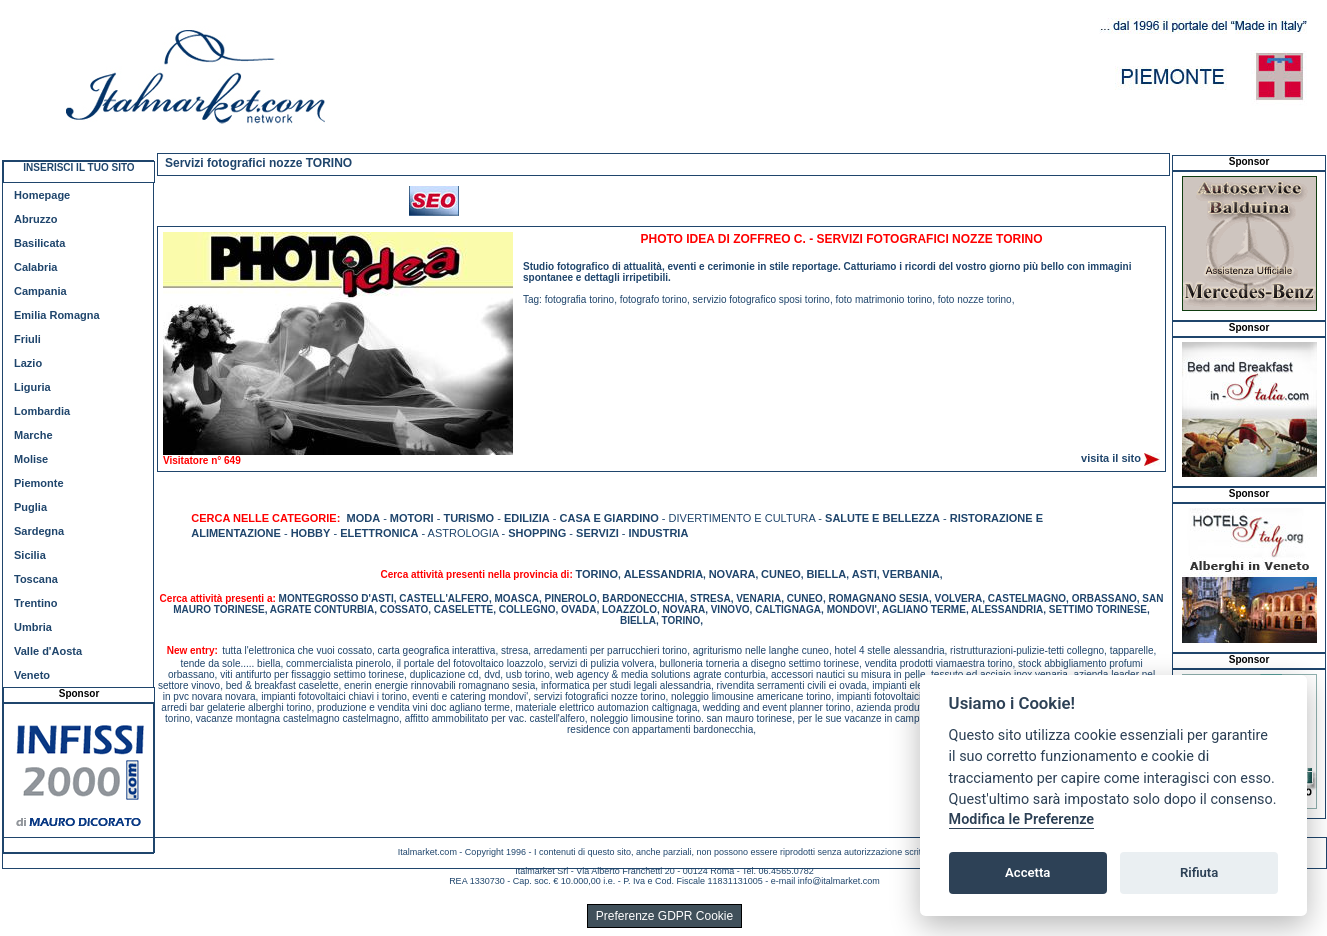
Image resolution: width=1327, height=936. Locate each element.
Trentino (35, 603)
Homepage (42, 195)
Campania (40, 291)
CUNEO (781, 574)
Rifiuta (1199, 872)
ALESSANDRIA (663, 574)
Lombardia (42, 411)
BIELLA (826, 574)
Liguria (32, 387)
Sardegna (39, 531)
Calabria (35, 267)
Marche (33, 435)
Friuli (27, 339)
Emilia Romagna (57, 315)
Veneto (32, 675)
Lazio (28, 363)
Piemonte (39, 483)
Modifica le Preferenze (1022, 819)
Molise (31, 459)
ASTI (864, 574)
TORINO (597, 574)
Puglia (30, 507)
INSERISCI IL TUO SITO (78, 167)
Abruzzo (35, 219)
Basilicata (39, 243)
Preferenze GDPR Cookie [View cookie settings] (664, 916)
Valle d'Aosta (48, 651)
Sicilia (30, 555)
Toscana (36, 579)
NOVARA (732, 574)
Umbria (33, 627)
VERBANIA (910, 574)
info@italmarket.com (839, 881)
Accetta (1027, 872)
